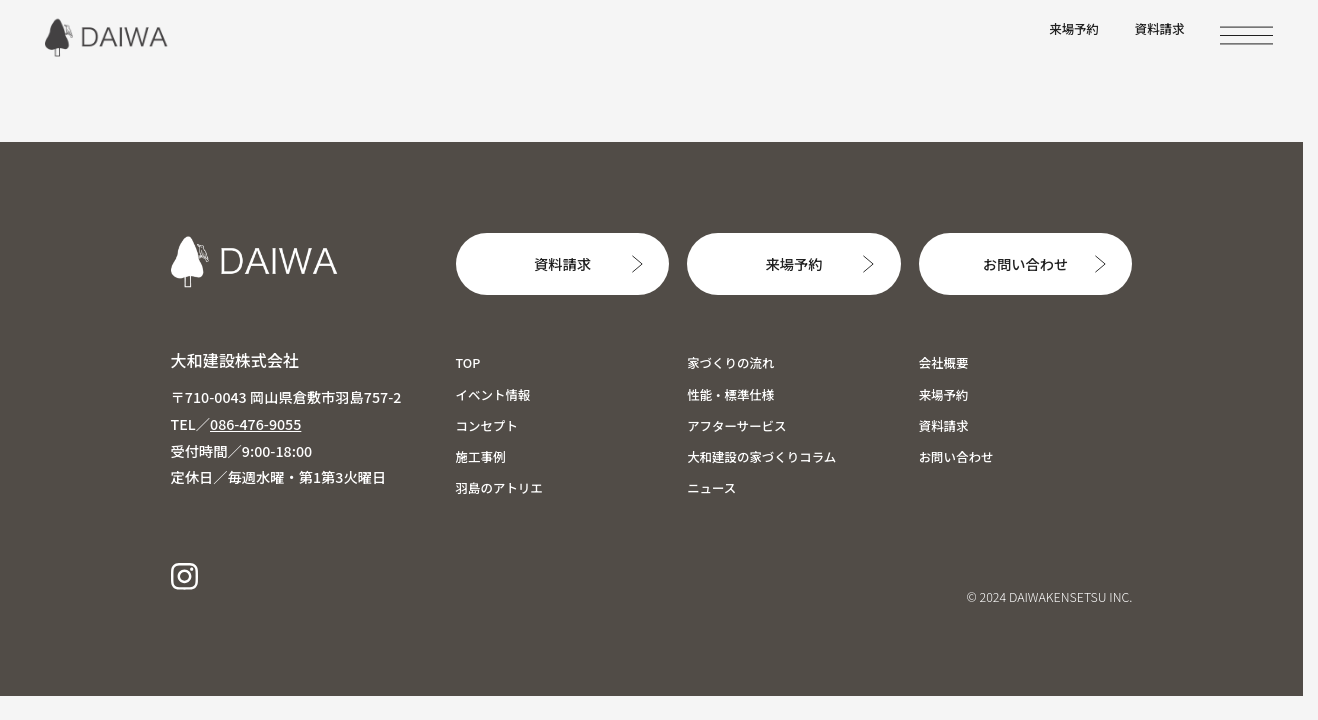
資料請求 (1160, 29)
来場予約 (1074, 29)
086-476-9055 (255, 423)
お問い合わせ (1025, 263)
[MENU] (1246, 35)
